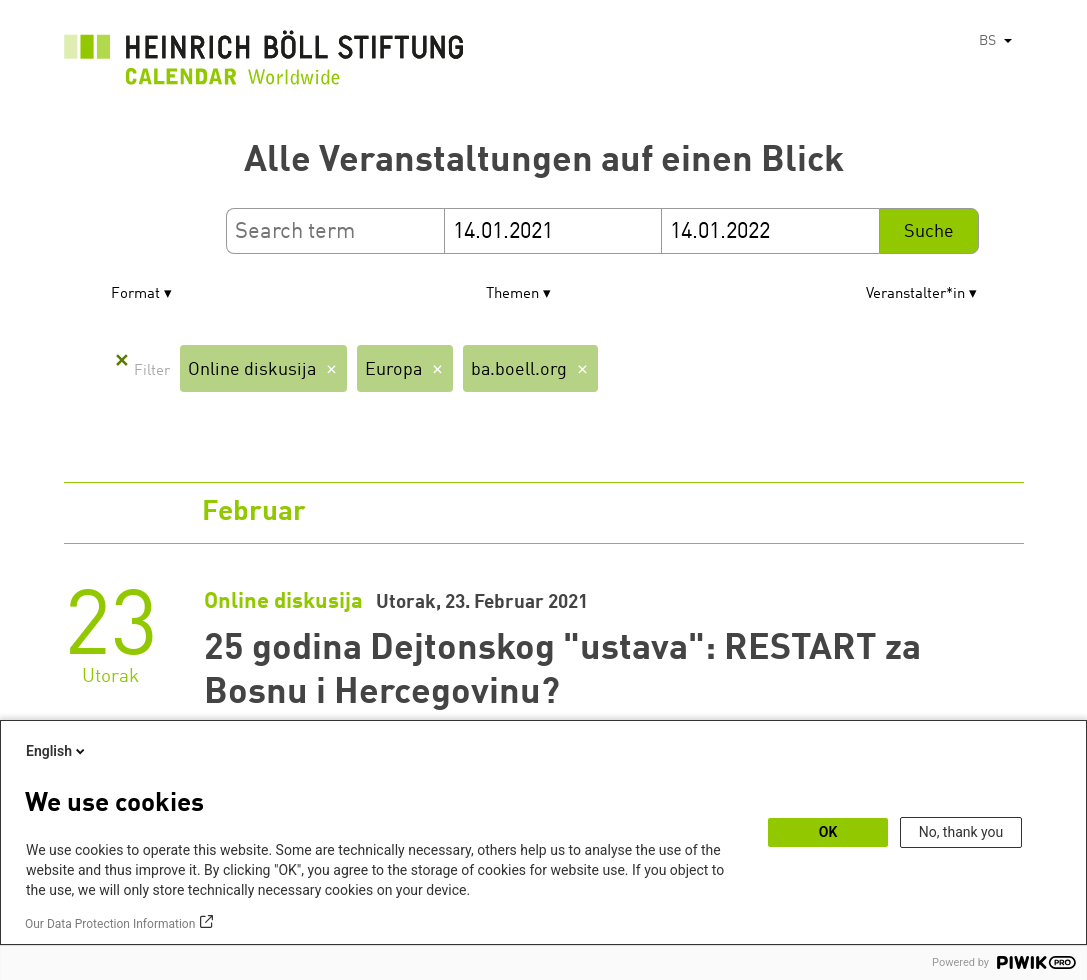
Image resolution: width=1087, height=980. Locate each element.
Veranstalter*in (915, 294)
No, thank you (961, 832)
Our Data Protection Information (110, 924)
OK (828, 832)
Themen (512, 294)
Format (135, 294)
